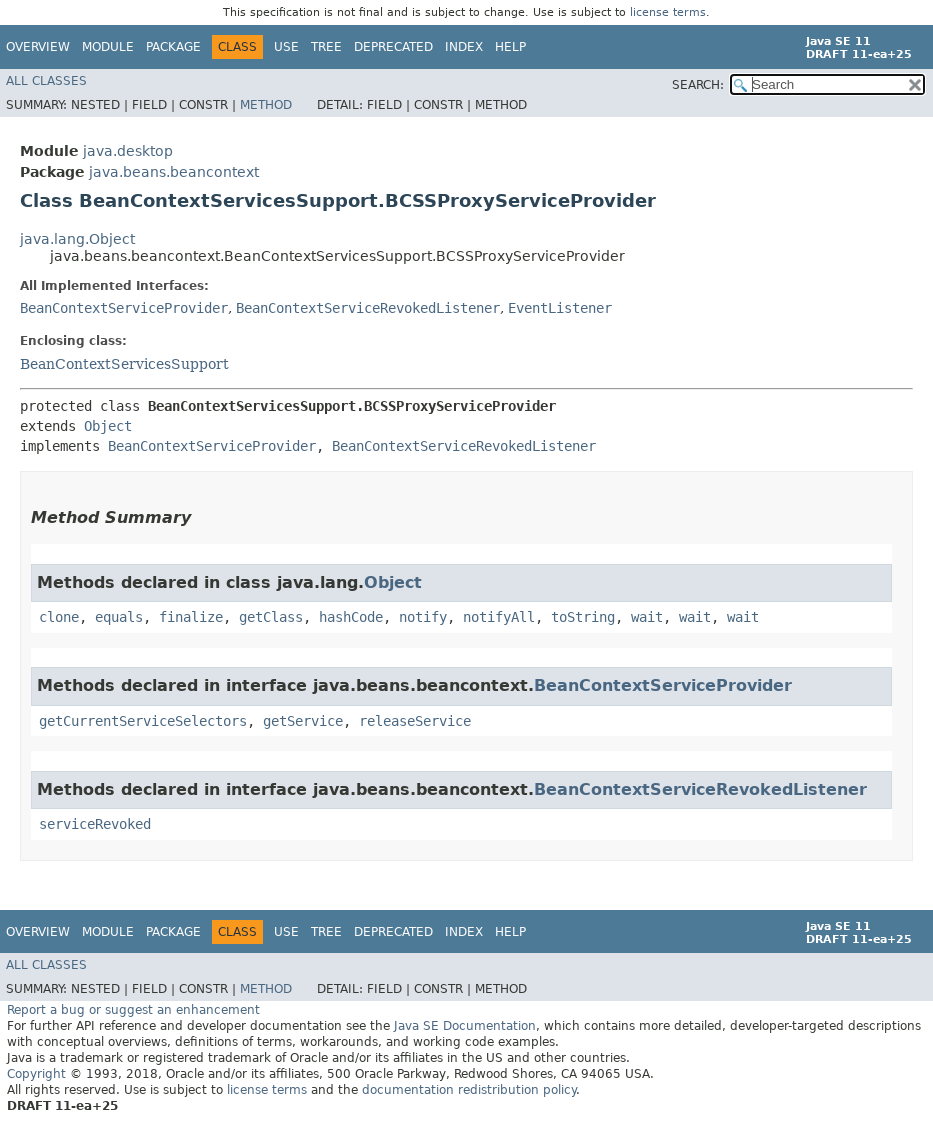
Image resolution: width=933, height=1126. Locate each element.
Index (464, 47)
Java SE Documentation (465, 1026)
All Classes (46, 81)
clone (59, 617)
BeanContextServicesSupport (124, 364)
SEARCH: (698, 85)
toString (583, 617)
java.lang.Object (77, 239)
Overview (38, 47)
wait (647, 617)
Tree (326, 47)
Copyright (36, 1074)
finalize (191, 617)
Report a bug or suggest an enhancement (133, 1010)
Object (108, 426)
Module (108, 47)
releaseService (415, 721)
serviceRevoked (95, 824)
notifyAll (499, 617)
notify (423, 617)
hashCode (351, 617)
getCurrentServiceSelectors (143, 721)
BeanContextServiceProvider (124, 308)
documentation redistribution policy (469, 1090)
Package (173, 47)
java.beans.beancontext (174, 172)
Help (510, 47)
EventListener (560, 308)
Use (286, 47)
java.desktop (128, 151)
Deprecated (393, 47)
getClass (271, 617)
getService (303, 721)
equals (119, 617)
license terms (668, 12)
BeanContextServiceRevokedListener (368, 308)
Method (266, 105)
